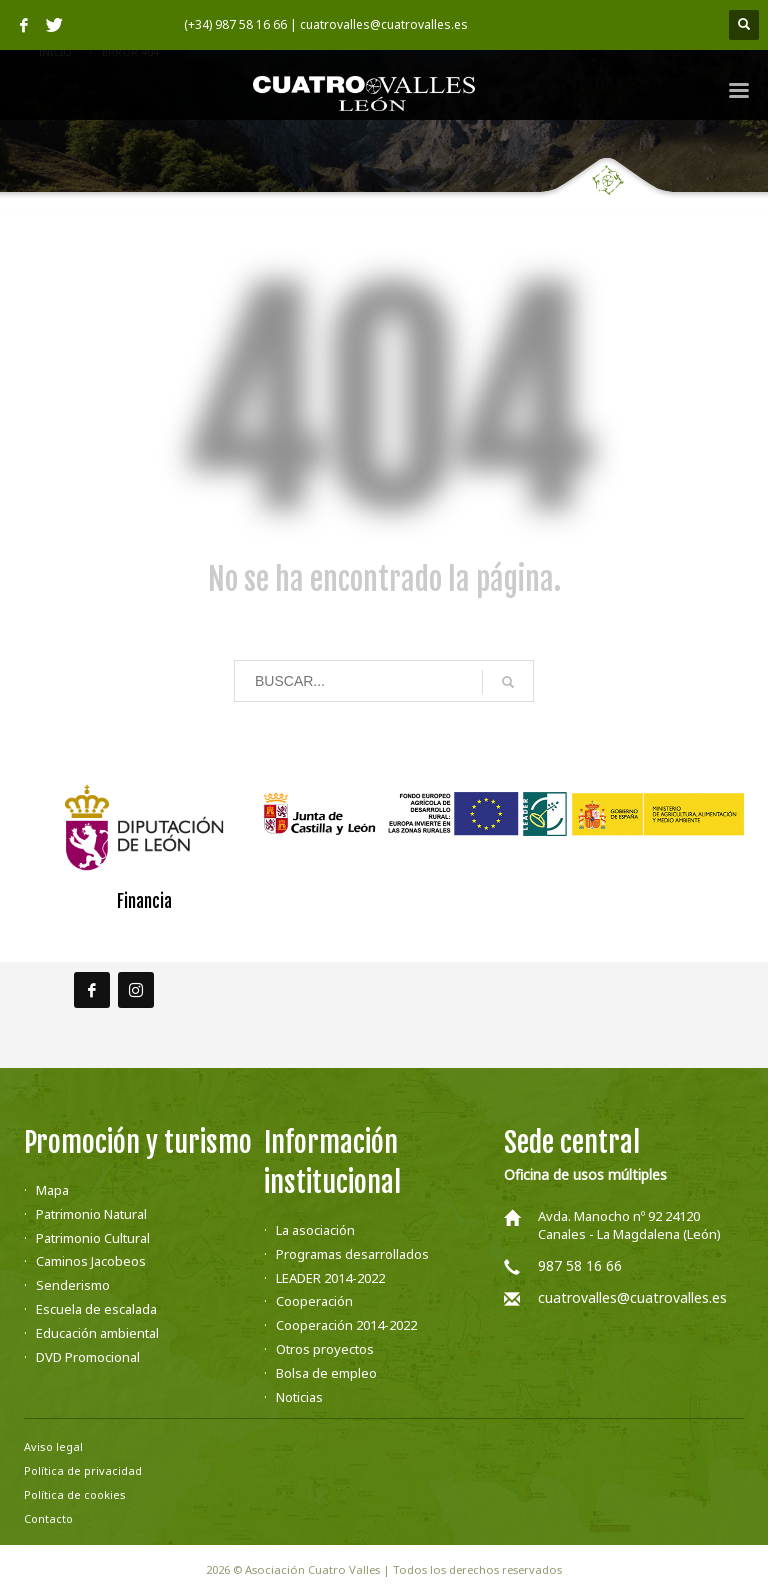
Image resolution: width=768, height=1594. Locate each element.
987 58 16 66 (580, 1265)
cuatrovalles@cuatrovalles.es (632, 1297)
